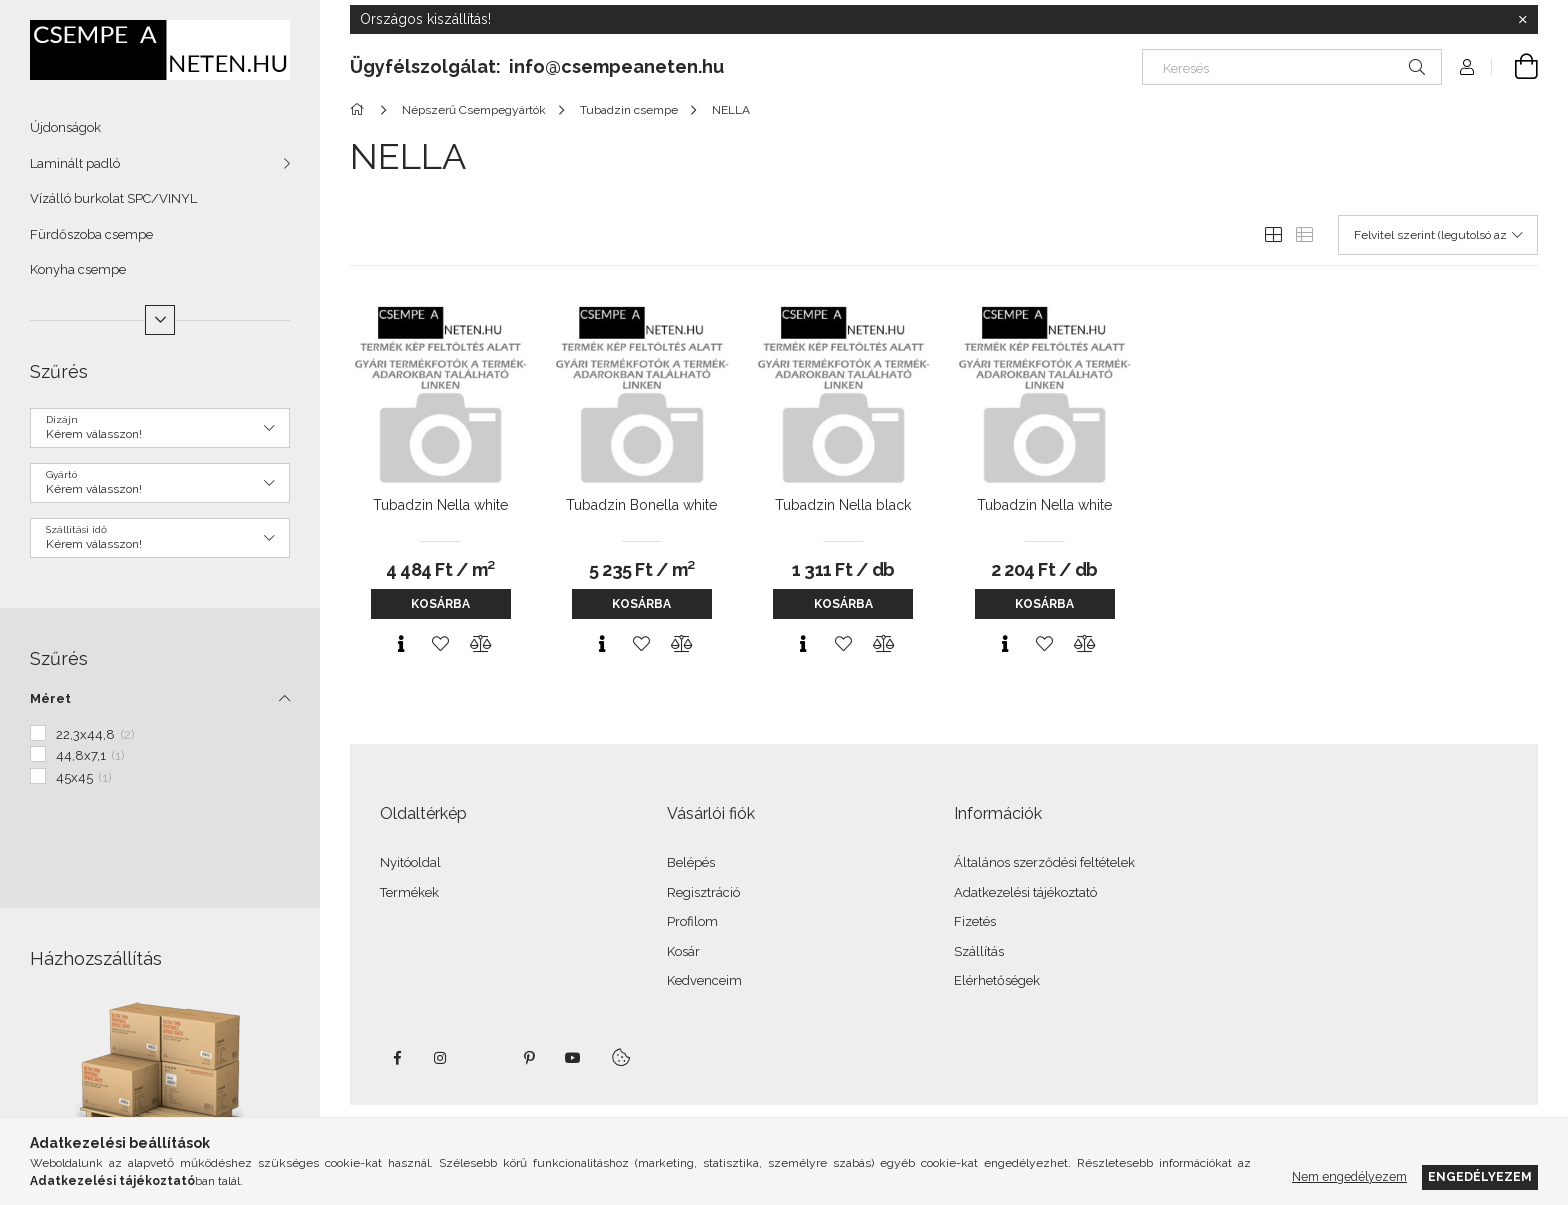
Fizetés (975, 921)
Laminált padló (75, 163)
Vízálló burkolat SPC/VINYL (113, 198)
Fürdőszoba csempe (91, 234)
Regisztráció (703, 892)
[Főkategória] (360, 110)
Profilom (692, 921)
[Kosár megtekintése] (1515, 67)
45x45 (84, 777)
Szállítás (979, 951)
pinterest (529, 1058)
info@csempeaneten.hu (616, 66)
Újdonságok (65, 127)
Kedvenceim (704, 980)
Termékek (409, 892)
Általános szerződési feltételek (1044, 862)
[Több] (160, 320)
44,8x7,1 (90, 755)
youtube (573, 1058)
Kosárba (440, 604)
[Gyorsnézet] (401, 644)
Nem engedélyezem (1349, 1176)
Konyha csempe (78, 269)
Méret (50, 698)
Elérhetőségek (997, 980)
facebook (397, 1058)
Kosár (683, 951)
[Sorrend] (1438, 235)
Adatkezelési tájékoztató (1025, 892)
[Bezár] (1523, 20)
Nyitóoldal (410, 862)
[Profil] (1467, 67)
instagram (441, 1058)
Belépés (691, 862)
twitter (485, 1058)
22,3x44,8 (95, 734)
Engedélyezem (1480, 1176)
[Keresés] (1292, 67)
